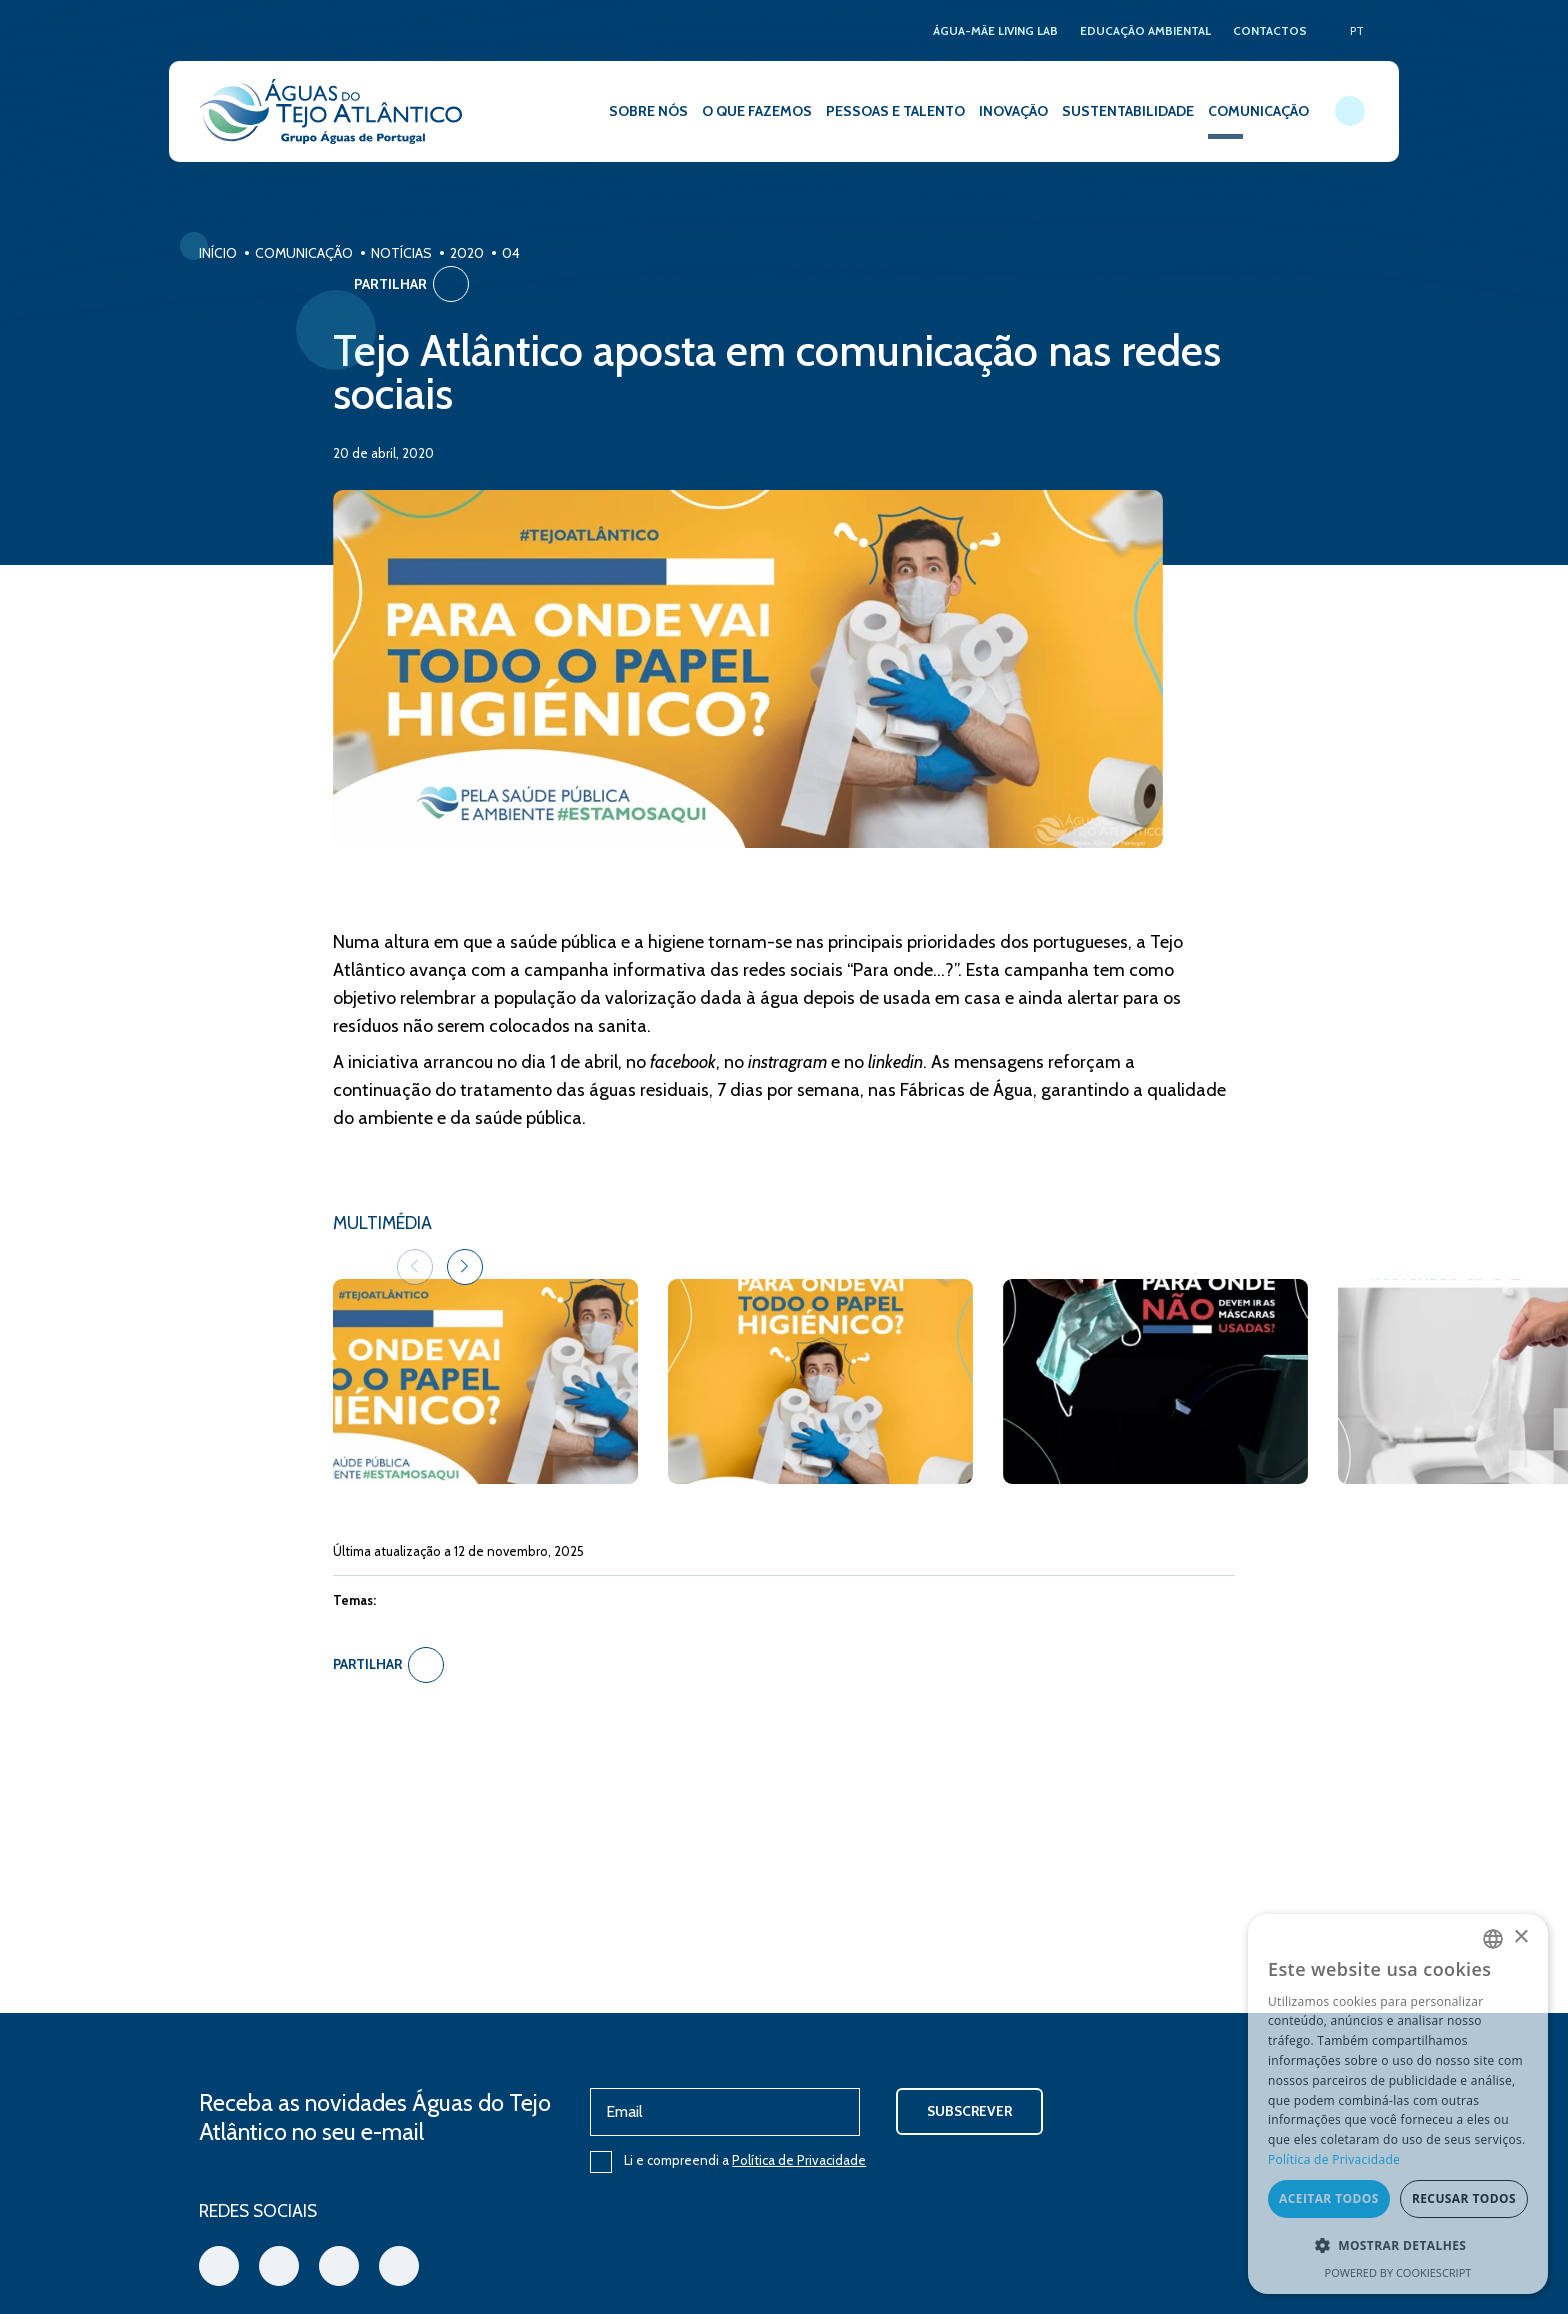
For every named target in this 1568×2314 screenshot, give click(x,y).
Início (218, 253)
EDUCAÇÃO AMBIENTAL (1142, 30)
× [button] (1520, 1938)
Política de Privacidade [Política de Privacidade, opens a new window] (1334, 2160)
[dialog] (1398, 2104)
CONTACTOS (1269, 30)
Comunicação (304, 253)
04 (511, 253)
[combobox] (1493, 1939)
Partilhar (1311, 258)
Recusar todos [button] (1464, 2199)
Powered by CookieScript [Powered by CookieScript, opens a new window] (1398, 2272)
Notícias (401, 253)
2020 (467, 253)
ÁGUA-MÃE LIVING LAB (988, 30)
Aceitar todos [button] (1329, 2199)
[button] (1181, 1204)
